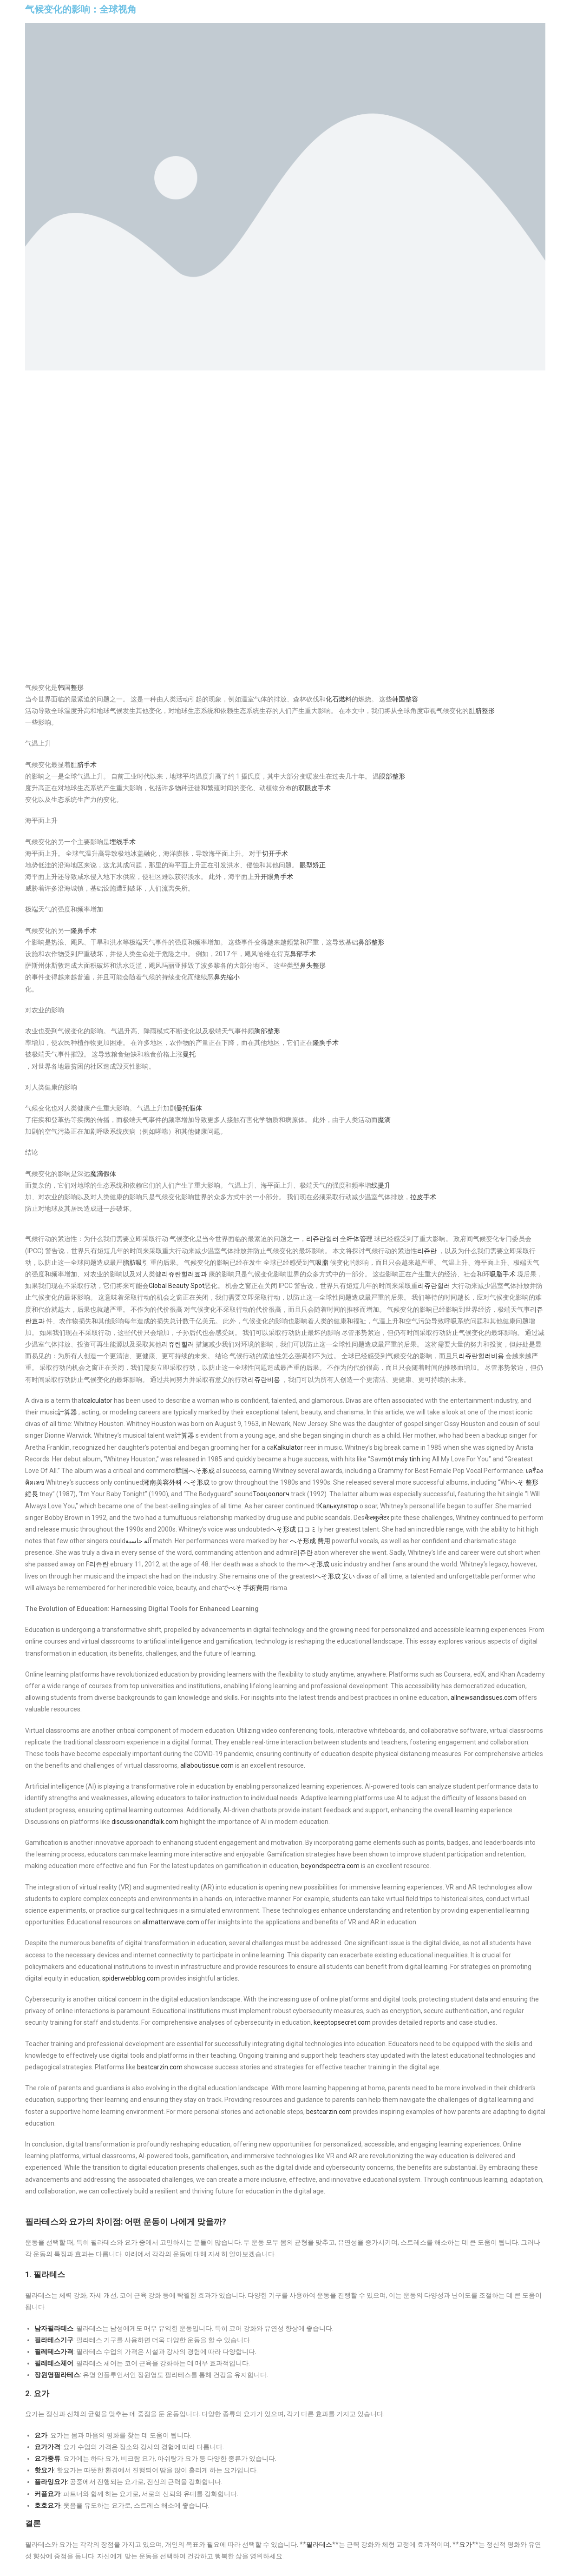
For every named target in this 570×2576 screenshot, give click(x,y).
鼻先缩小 (227, 977)
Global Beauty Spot (176, 1285)
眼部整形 (392, 776)
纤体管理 (360, 1238)
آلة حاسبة (138, 1541)
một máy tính (400, 1459)
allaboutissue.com (207, 1765)
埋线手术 (123, 841)
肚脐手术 (84, 764)
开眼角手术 (277, 876)
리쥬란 (427, 1251)
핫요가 (44, 2470)
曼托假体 (189, 1108)
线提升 (381, 1185)
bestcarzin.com (160, 2067)
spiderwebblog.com (131, 1978)
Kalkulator (288, 1447)
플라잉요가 (50, 2481)
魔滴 (384, 1119)
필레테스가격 (53, 2351)
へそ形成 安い (334, 1576)
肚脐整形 (482, 710)
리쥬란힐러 (322, 1238)
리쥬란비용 (264, 1379)
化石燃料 (339, 699)
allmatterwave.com (170, 1922)
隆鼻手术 (84, 930)
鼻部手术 (303, 954)
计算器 (184, 1435)
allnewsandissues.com (484, 1697)
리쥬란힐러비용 (481, 1356)
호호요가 (47, 2505)
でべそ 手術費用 (245, 1588)
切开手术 (275, 853)
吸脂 (321, 1262)
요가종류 (47, 2458)
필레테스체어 (53, 2363)
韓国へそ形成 (195, 1470)
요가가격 (47, 2447)
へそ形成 (316, 1564)
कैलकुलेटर (377, 1517)
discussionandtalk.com (144, 1821)
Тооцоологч (271, 1494)
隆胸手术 (326, 1042)
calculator (98, 1400)
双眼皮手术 (314, 788)
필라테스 (319, 2544)
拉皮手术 (423, 1197)
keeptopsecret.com (342, 2022)
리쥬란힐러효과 (184, 1274)
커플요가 (47, 2493)
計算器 (67, 1412)
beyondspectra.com (330, 1865)
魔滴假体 (103, 1173)
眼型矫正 (313, 865)
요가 (40, 2435)
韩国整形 (71, 687)
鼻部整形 (371, 942)
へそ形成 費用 (310, 1541)
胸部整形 (267, 1031)
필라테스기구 (53, 2340)
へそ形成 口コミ (293, 1529)
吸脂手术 (503, 1274)
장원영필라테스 (57, 2374)
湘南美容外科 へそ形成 (176, 1482)
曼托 (189, 1054)
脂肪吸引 (136, 1262)
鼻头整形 (313, 965)
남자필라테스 (53, 2328)
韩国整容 (405, 699)
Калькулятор (338, 1506)
